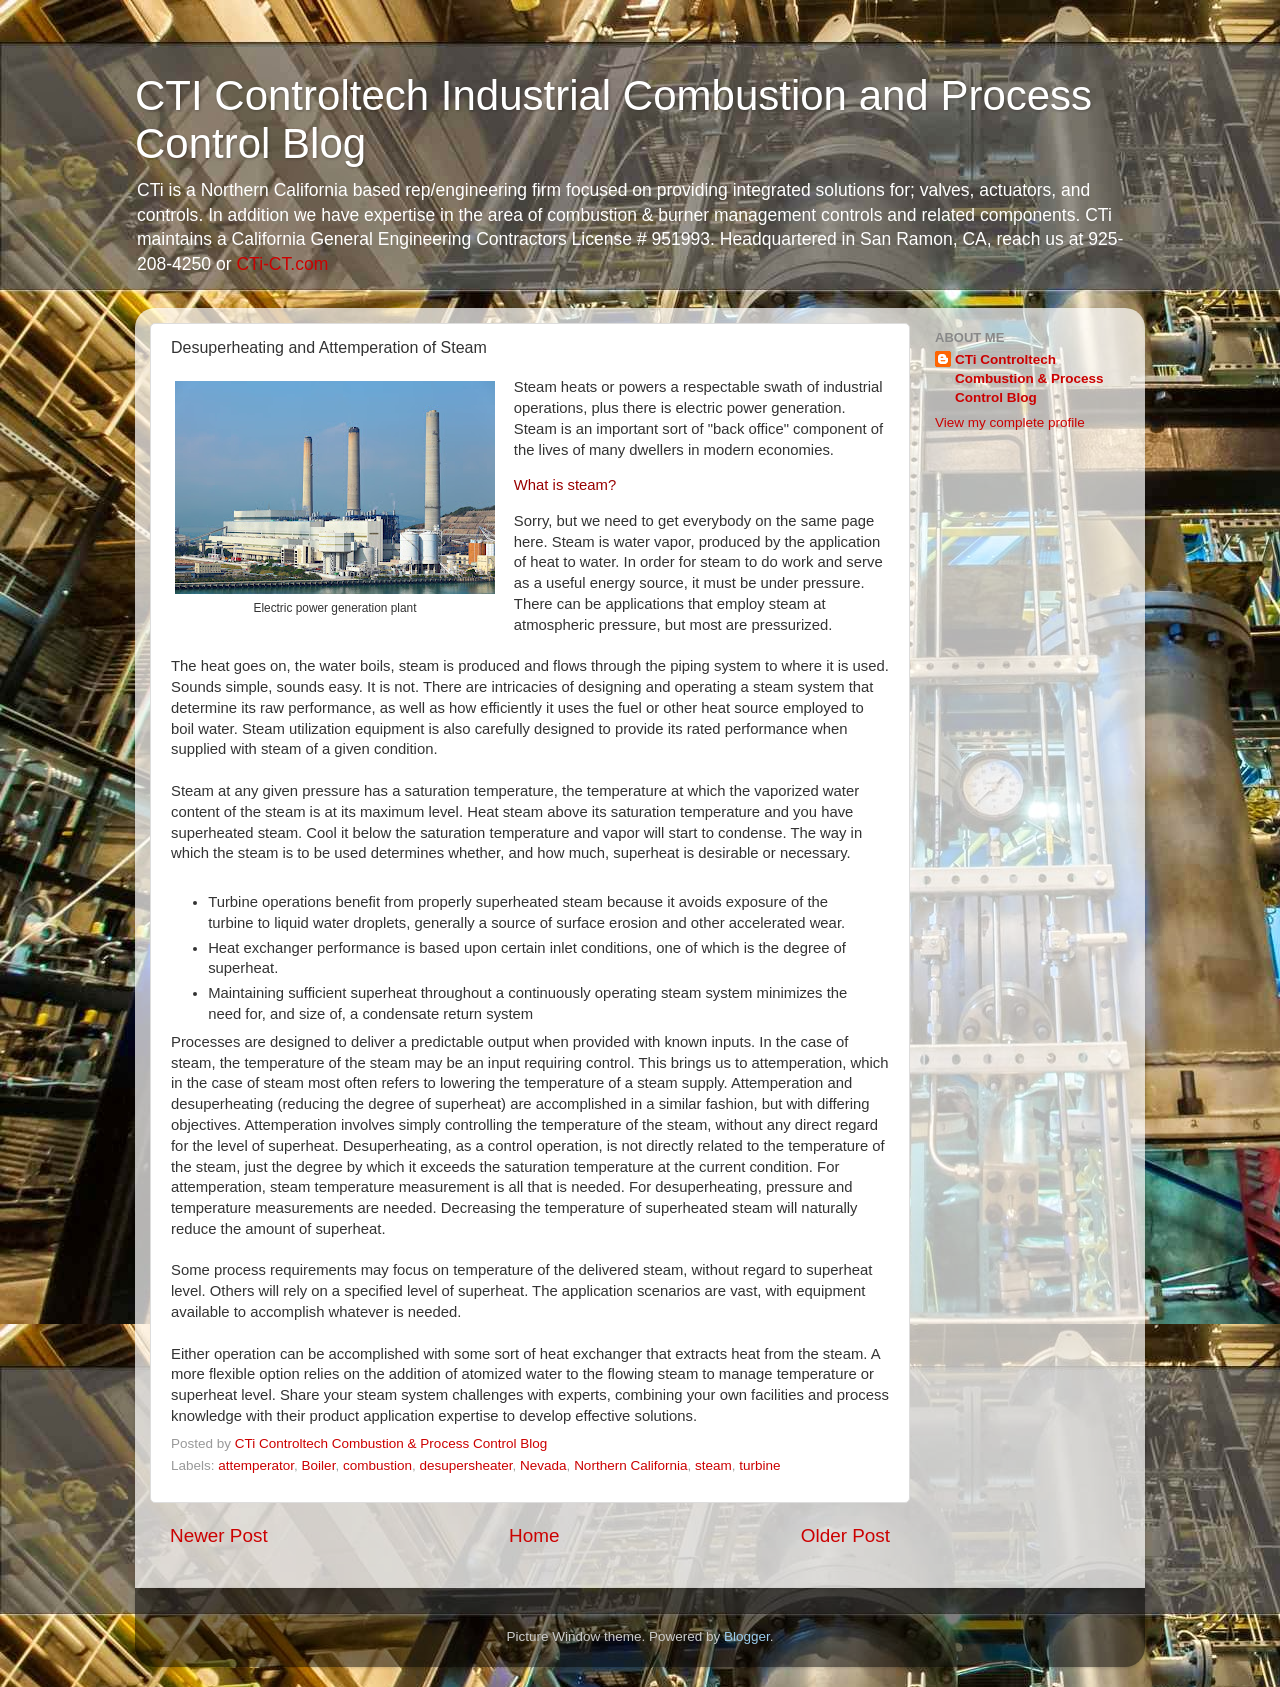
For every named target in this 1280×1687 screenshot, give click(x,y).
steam (713, 1465)
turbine (759, 1465)
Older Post (845, 1535)
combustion (377, 1465)
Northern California (630, 1465)
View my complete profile (1010, 422)
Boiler (319, 1465)
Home (534, 1535)
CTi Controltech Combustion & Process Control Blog (1029, 378)
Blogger (747, 1636)
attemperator (256, 1465)
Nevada (543, 1465)
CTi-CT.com (282, 264)
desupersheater (465, 1465)
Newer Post (219, 1535)
